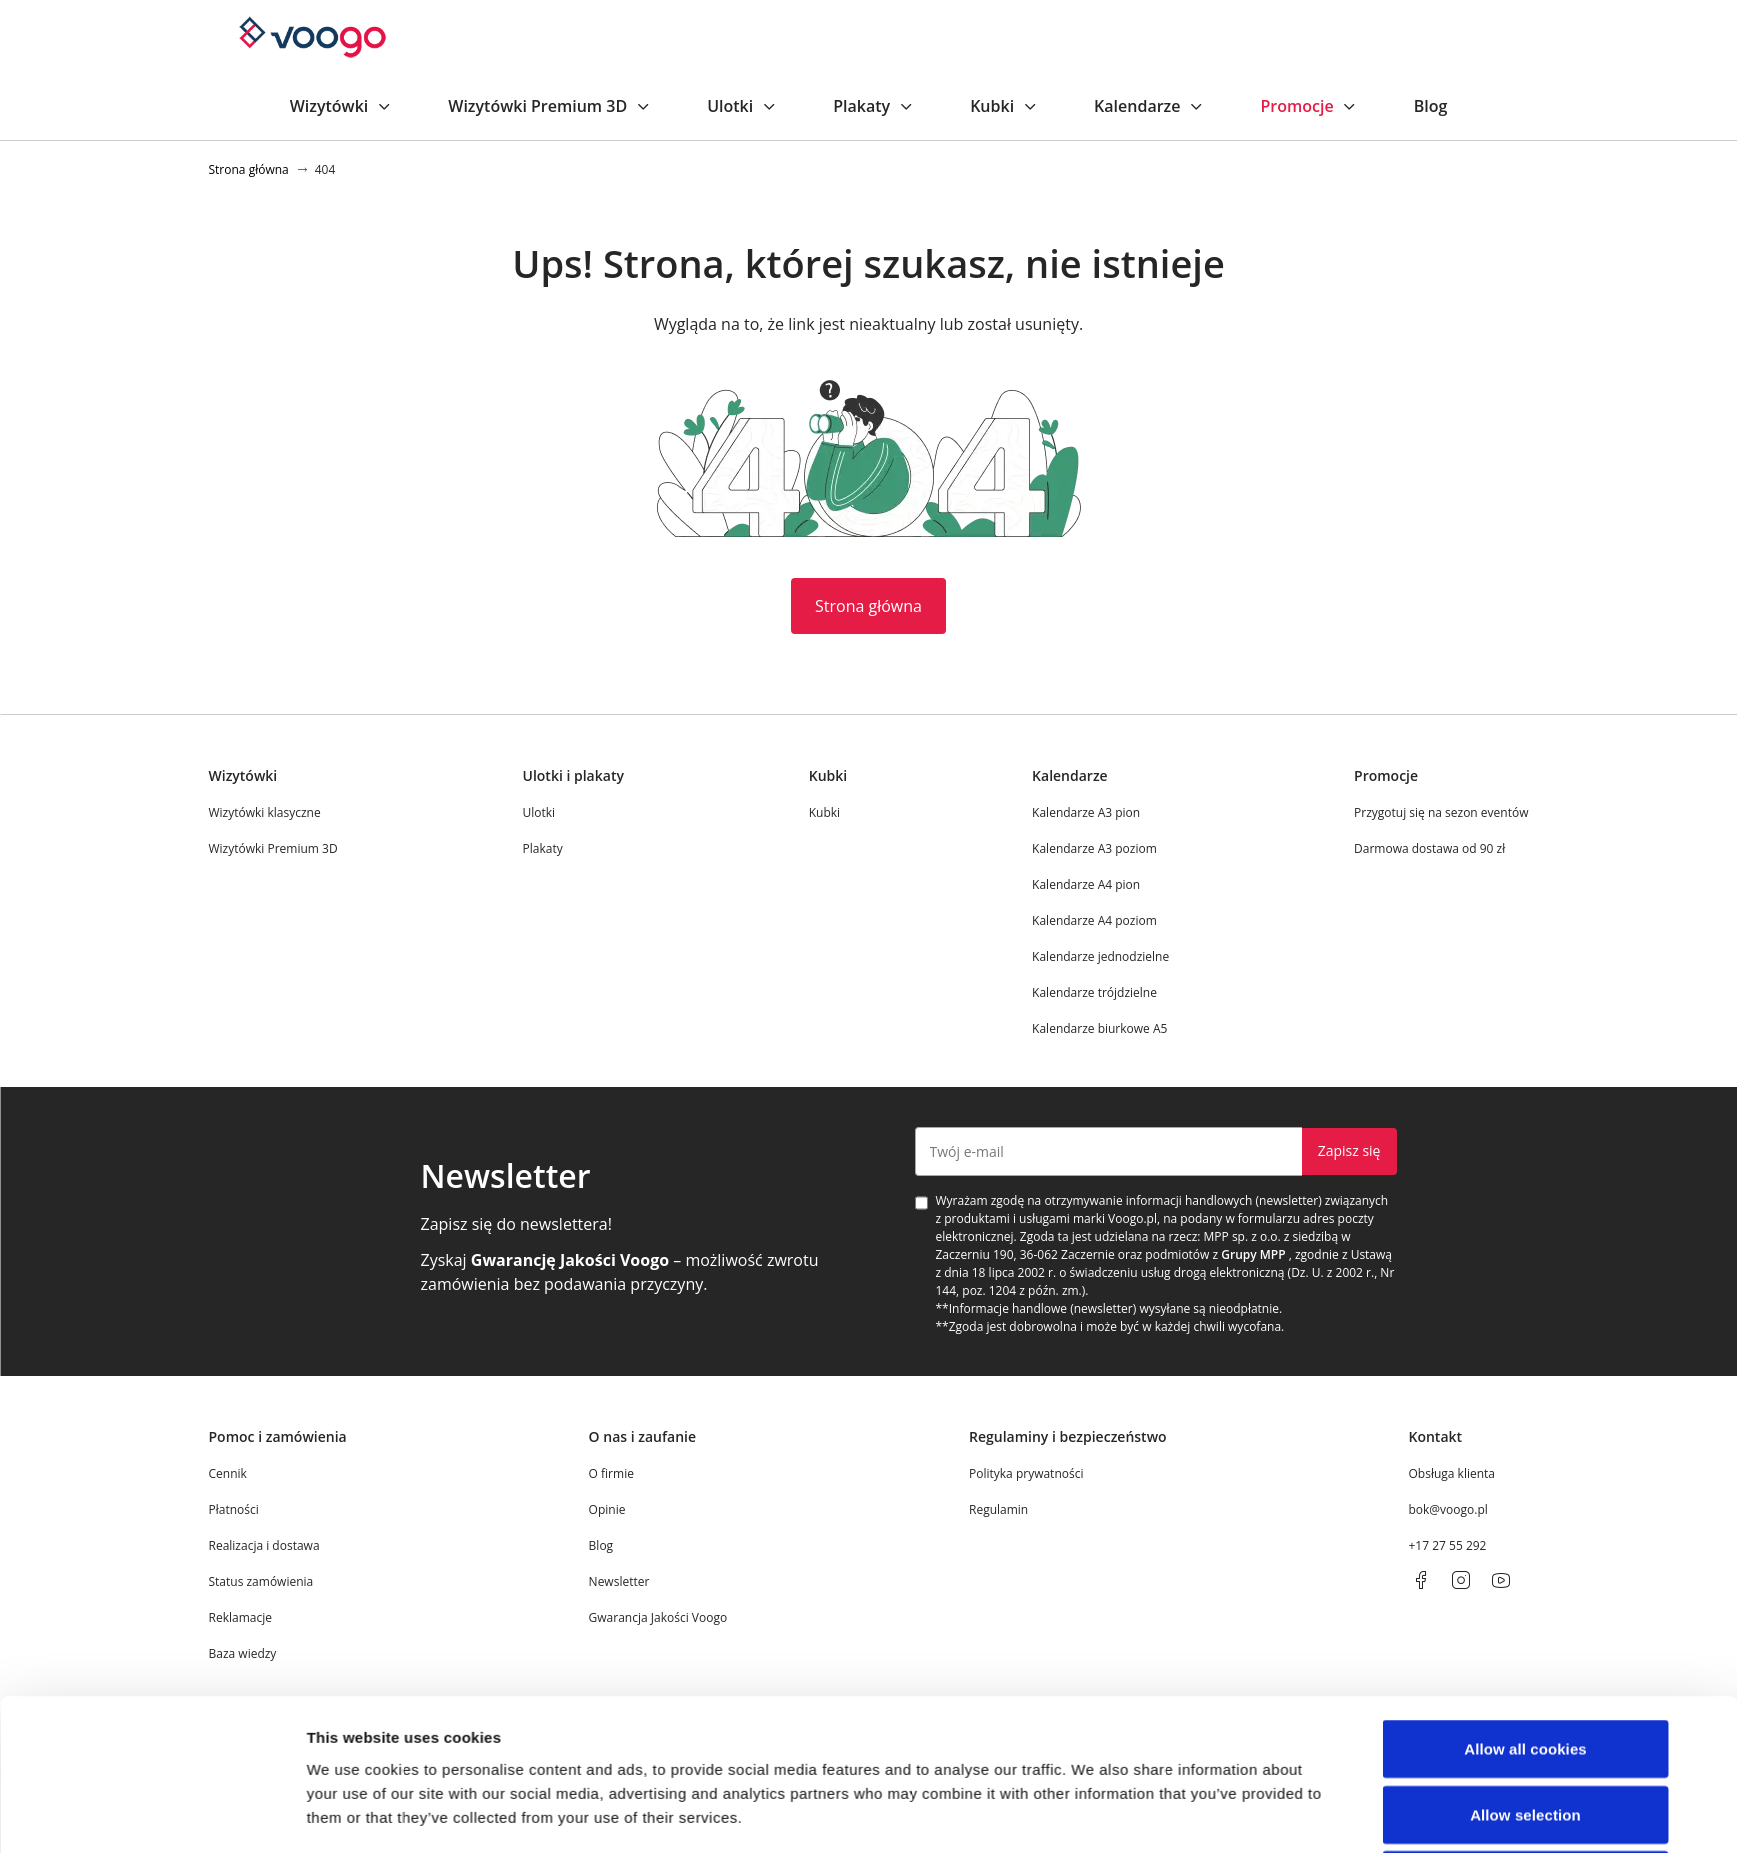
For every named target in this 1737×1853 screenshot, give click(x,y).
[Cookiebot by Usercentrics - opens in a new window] (173, 1633)
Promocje (1308, 106)
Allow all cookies (1525, 1425)
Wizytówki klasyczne (265, 812)
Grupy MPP (1253, 1254)
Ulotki (742, 106)
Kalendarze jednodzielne (1100, 956)
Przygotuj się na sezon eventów (1441, 812)
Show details (1093, 1632)
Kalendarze (1149, 106)
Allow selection (1525, 1491)
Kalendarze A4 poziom (1094, 920)
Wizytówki (341, 106)
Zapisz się (1349, 1150)
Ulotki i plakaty (573, 775)
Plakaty (873, 106)
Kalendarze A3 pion (1086, 812)
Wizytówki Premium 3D (549, 106)
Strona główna (868, 606)
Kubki (1004, 106)
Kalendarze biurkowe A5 (1099, 1028)
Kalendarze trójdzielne (1094, 992)
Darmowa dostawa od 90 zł (1429, 848)
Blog (1431, 106)
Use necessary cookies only (1525, 1556)
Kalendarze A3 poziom (1094, 848)
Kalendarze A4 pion (1086, 884)
